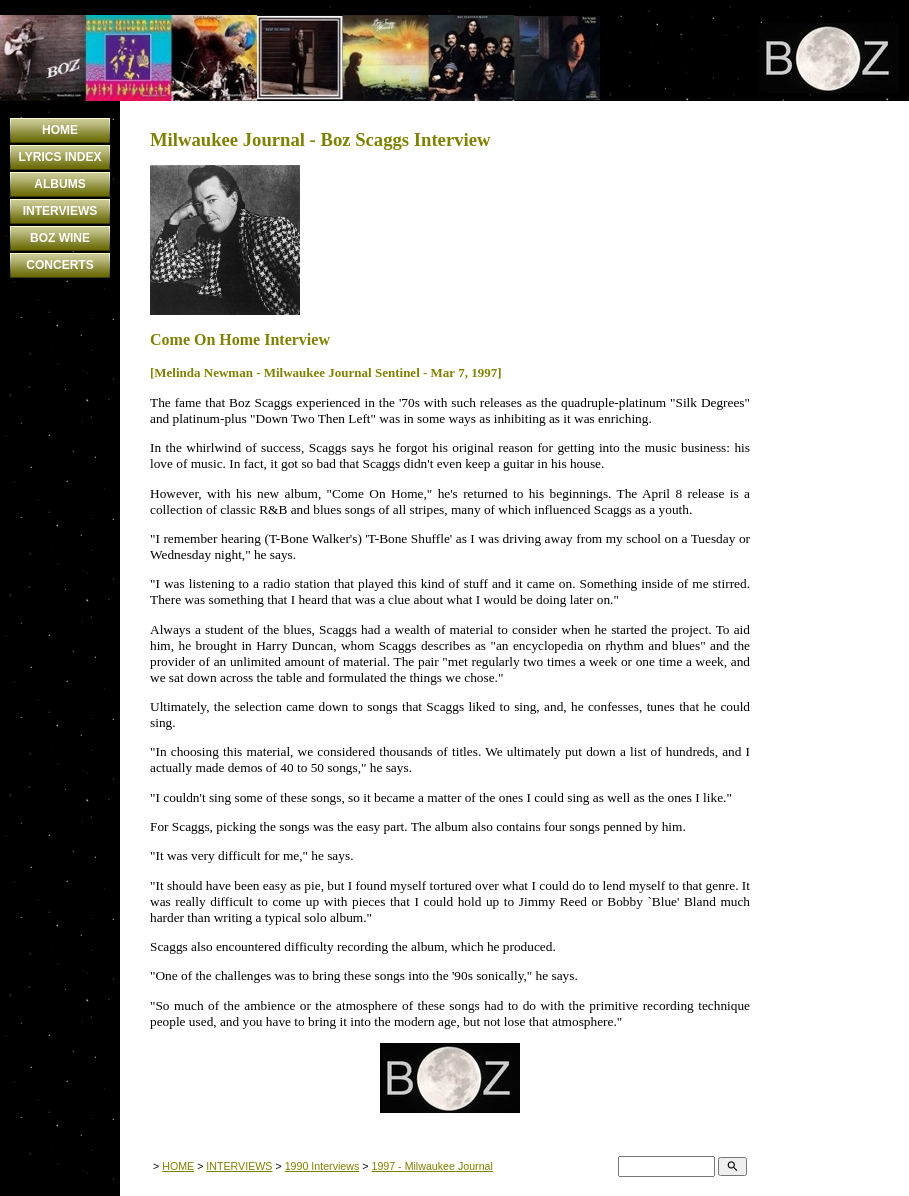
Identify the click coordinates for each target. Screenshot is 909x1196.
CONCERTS (59, 265)
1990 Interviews (322, 1166)
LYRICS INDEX (60, 157)
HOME (60, 130)
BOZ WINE (60, 238)
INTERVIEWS (60, 211)
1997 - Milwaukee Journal (431, 1166)
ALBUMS (59, 184)
